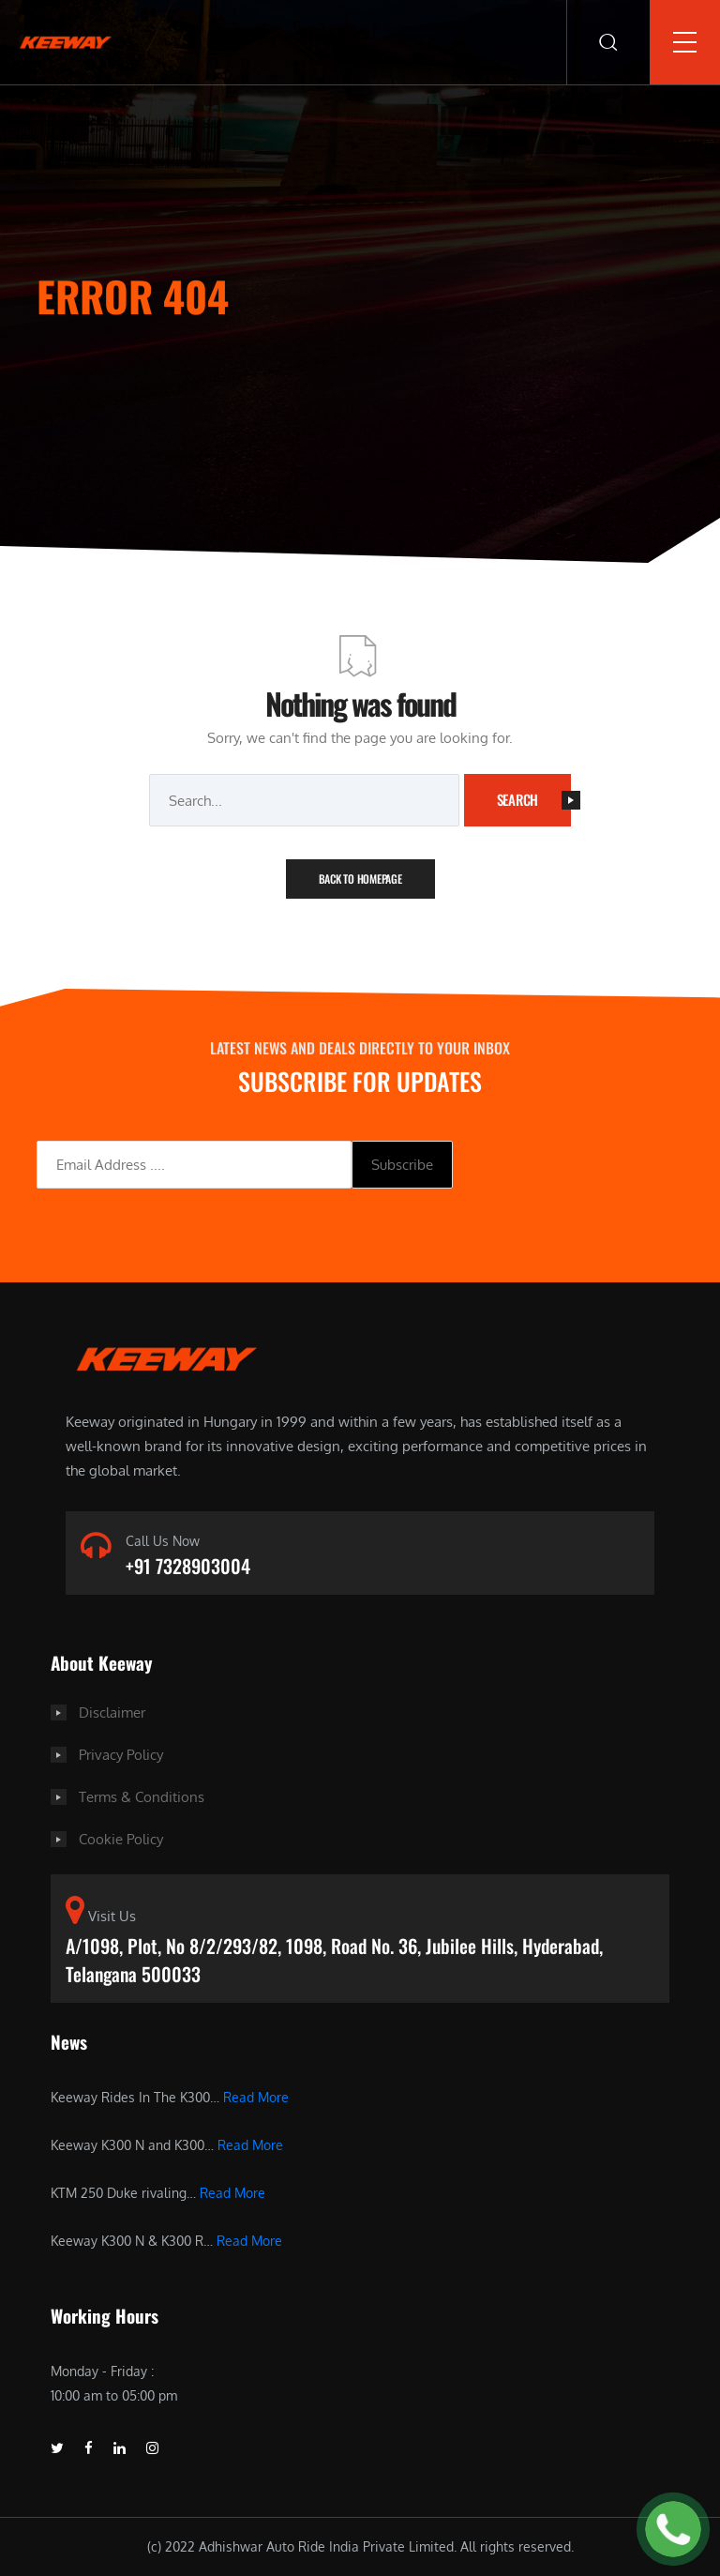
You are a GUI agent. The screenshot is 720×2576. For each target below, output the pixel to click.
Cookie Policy (121, 1839)
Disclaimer (112, 1712)
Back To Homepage (360, 878)
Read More (256, 2097)
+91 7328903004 (188, 1566)
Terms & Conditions (141, 1797)
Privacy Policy (121, 1755)
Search (534, 799)
